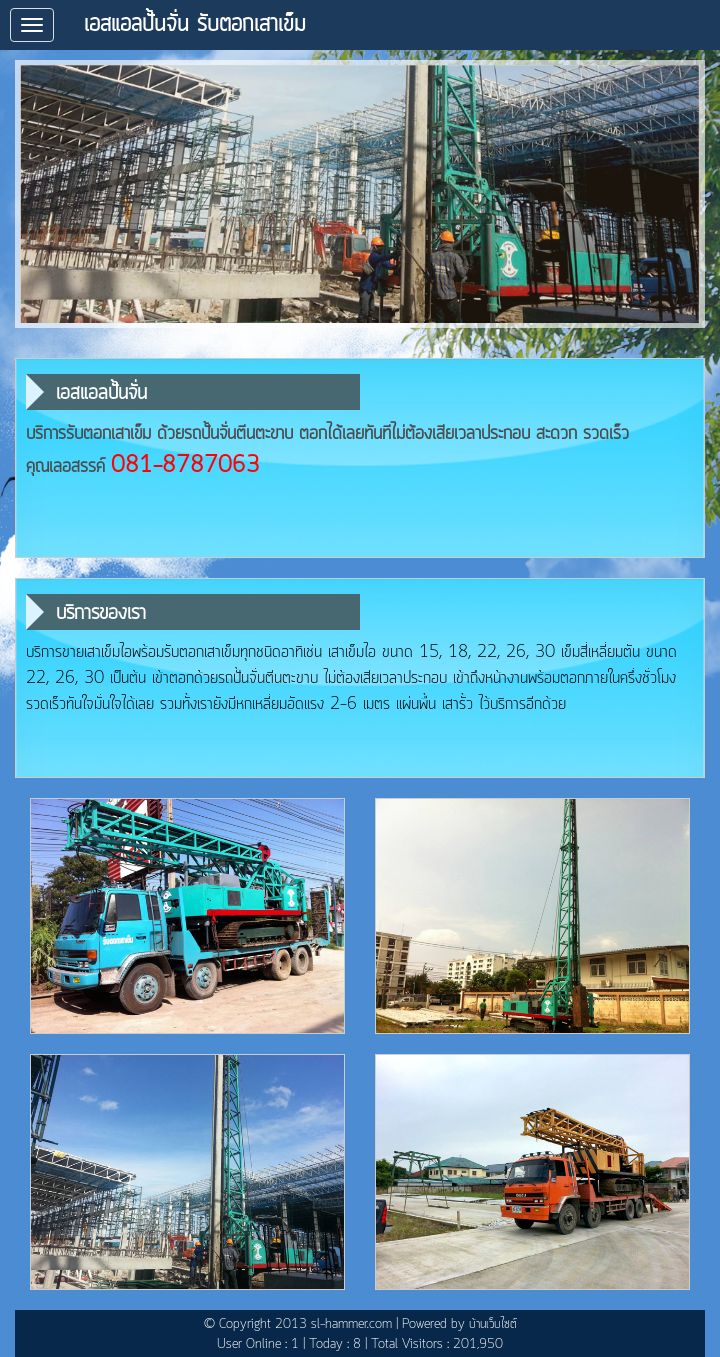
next (680, 194)
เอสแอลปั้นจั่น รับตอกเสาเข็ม (195, 24)
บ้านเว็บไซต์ (493, 1324)
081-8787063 (185, 466)
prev (40, 194)
